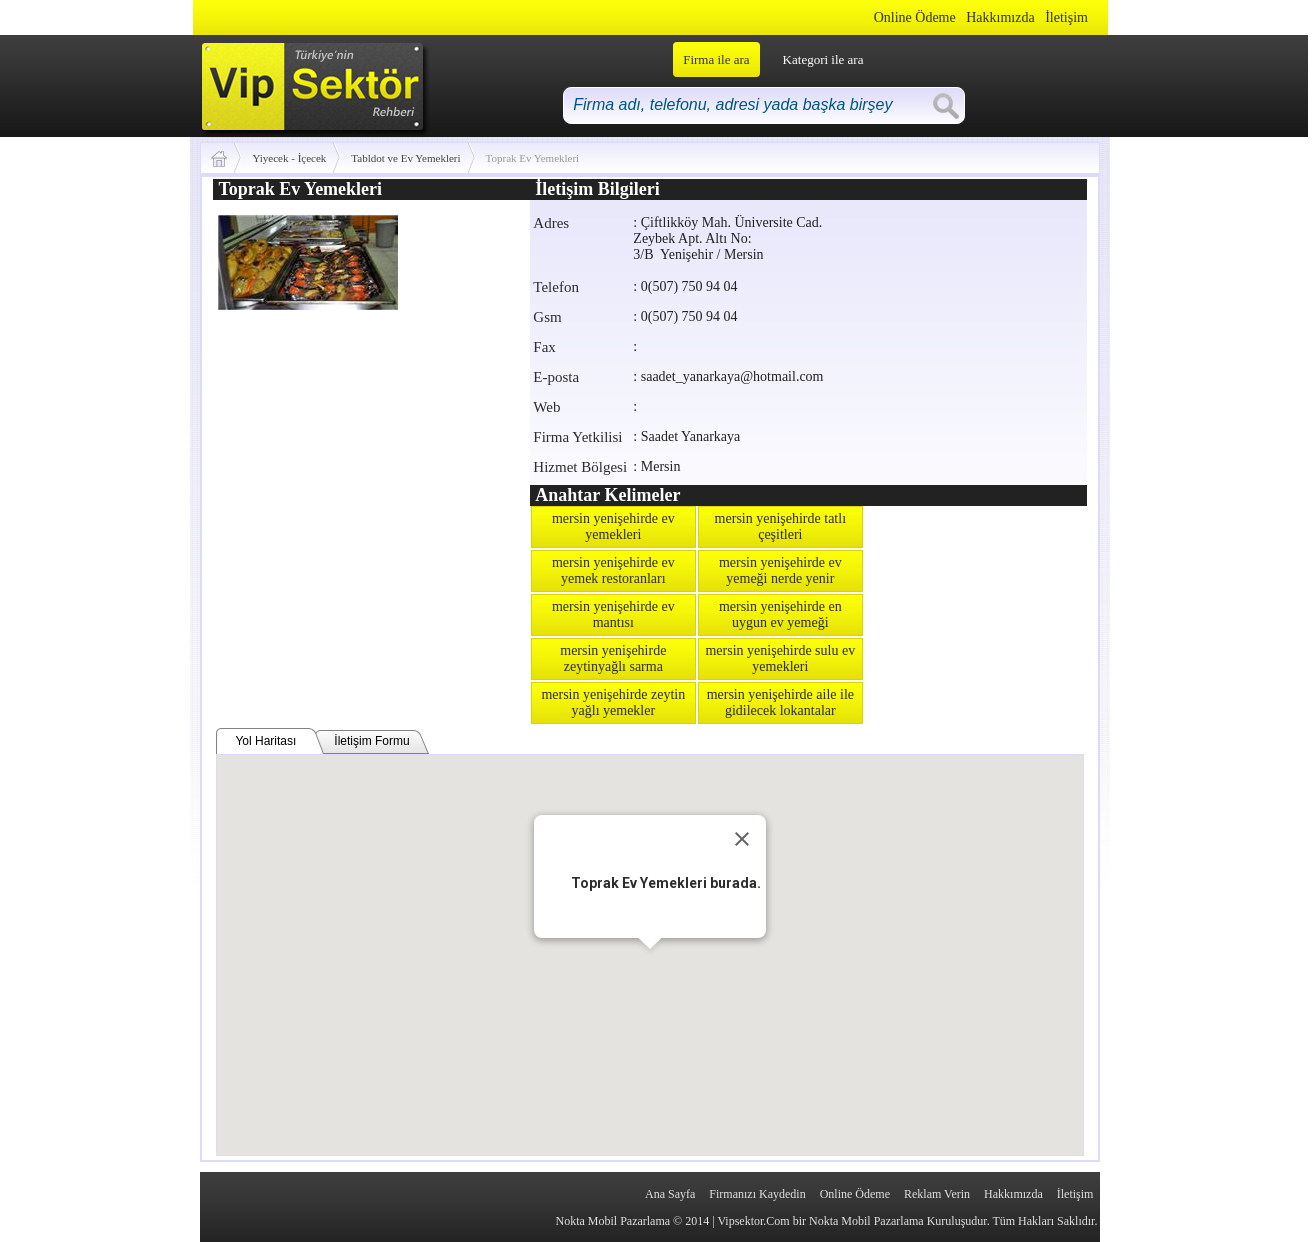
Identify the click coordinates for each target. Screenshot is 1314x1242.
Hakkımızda (1000, 17)
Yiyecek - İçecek (289, 158)
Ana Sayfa (670, 1194)
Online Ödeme (915, 17)
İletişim (1066, 17)
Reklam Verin (937, 1194)
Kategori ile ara (823, 59)
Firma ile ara (716, 59)
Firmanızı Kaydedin (757, 1194)
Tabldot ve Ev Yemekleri (405, 158)
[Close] (742, 839)
